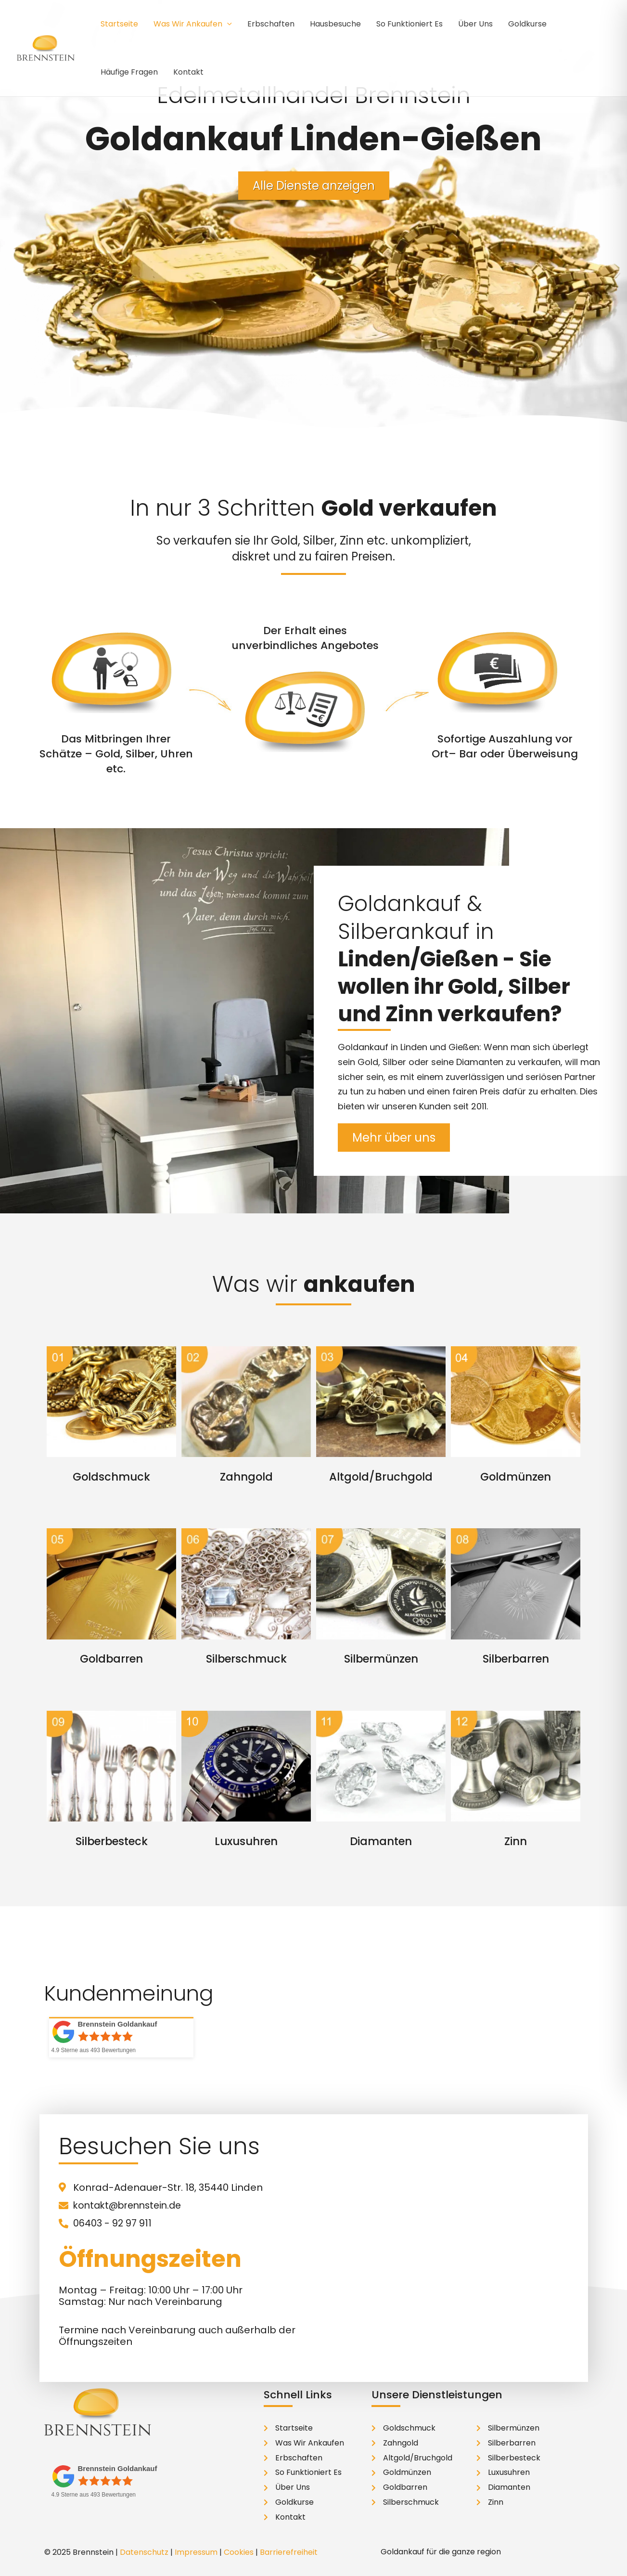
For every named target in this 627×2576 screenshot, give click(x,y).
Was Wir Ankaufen (193, 24)
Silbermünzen (381, 1658)
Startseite (119, 23)
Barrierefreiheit (289, 2551)
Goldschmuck (111, 1476)
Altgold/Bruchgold (381, 1476)
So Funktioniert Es (409, 23)
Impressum (196, 2551)
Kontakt (188, 72)
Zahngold (246, 1476)
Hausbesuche (335, 23)
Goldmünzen (516, 1476)
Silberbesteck (111, 1840)
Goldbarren (111, 1658)
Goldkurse (527, 23)
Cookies (239, 2551)
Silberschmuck (246, 1658)
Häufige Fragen (129, 72)
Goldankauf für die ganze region (441, 2551)
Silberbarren (516, 1658)
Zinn (516, 1840)
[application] (227, 24)
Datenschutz (144, 2551)
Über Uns (475, 23)
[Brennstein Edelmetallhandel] (46, 47)
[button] (478, 2551)
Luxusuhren (246, 1840)
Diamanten (381, 1840)
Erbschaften (270, 23)
